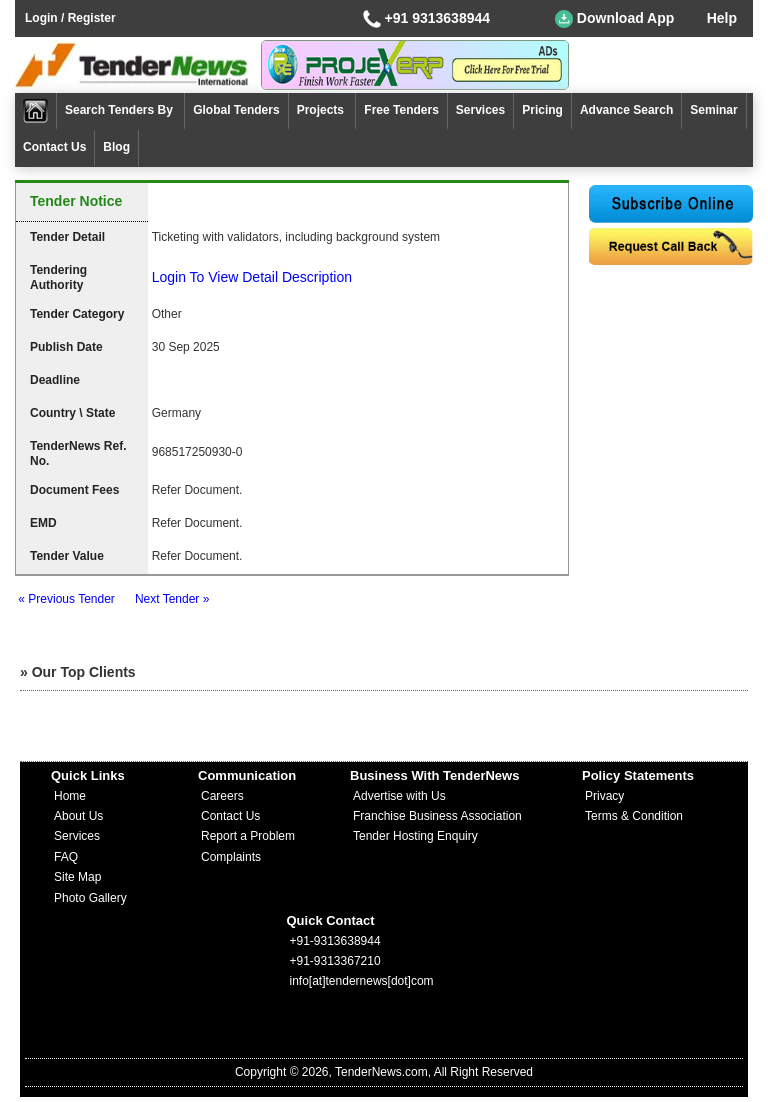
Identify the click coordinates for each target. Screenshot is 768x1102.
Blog (116, 147)
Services (480, 110)
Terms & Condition (634, 816)
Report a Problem (248, 836)
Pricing (542, 110)
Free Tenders (401, 110)
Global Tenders (236, 110)
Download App (614, 19)
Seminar (713, 110)
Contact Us (54, 147)
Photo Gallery (90, 898)
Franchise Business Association (437, 816)
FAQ (66, 857)
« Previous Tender (66, 599)
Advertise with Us (399, 796)
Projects (322, 110)
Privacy (604, 796)
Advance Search (626, 110)
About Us (78, 816)
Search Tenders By (120, 110)
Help (722, 18)
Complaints (231, 857)
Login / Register (70, 18)
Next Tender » (172, 599)
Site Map (77, 877)
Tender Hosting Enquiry (415, 836)
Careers (222, 796)
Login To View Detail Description (252, 277)
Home (70, 796)
